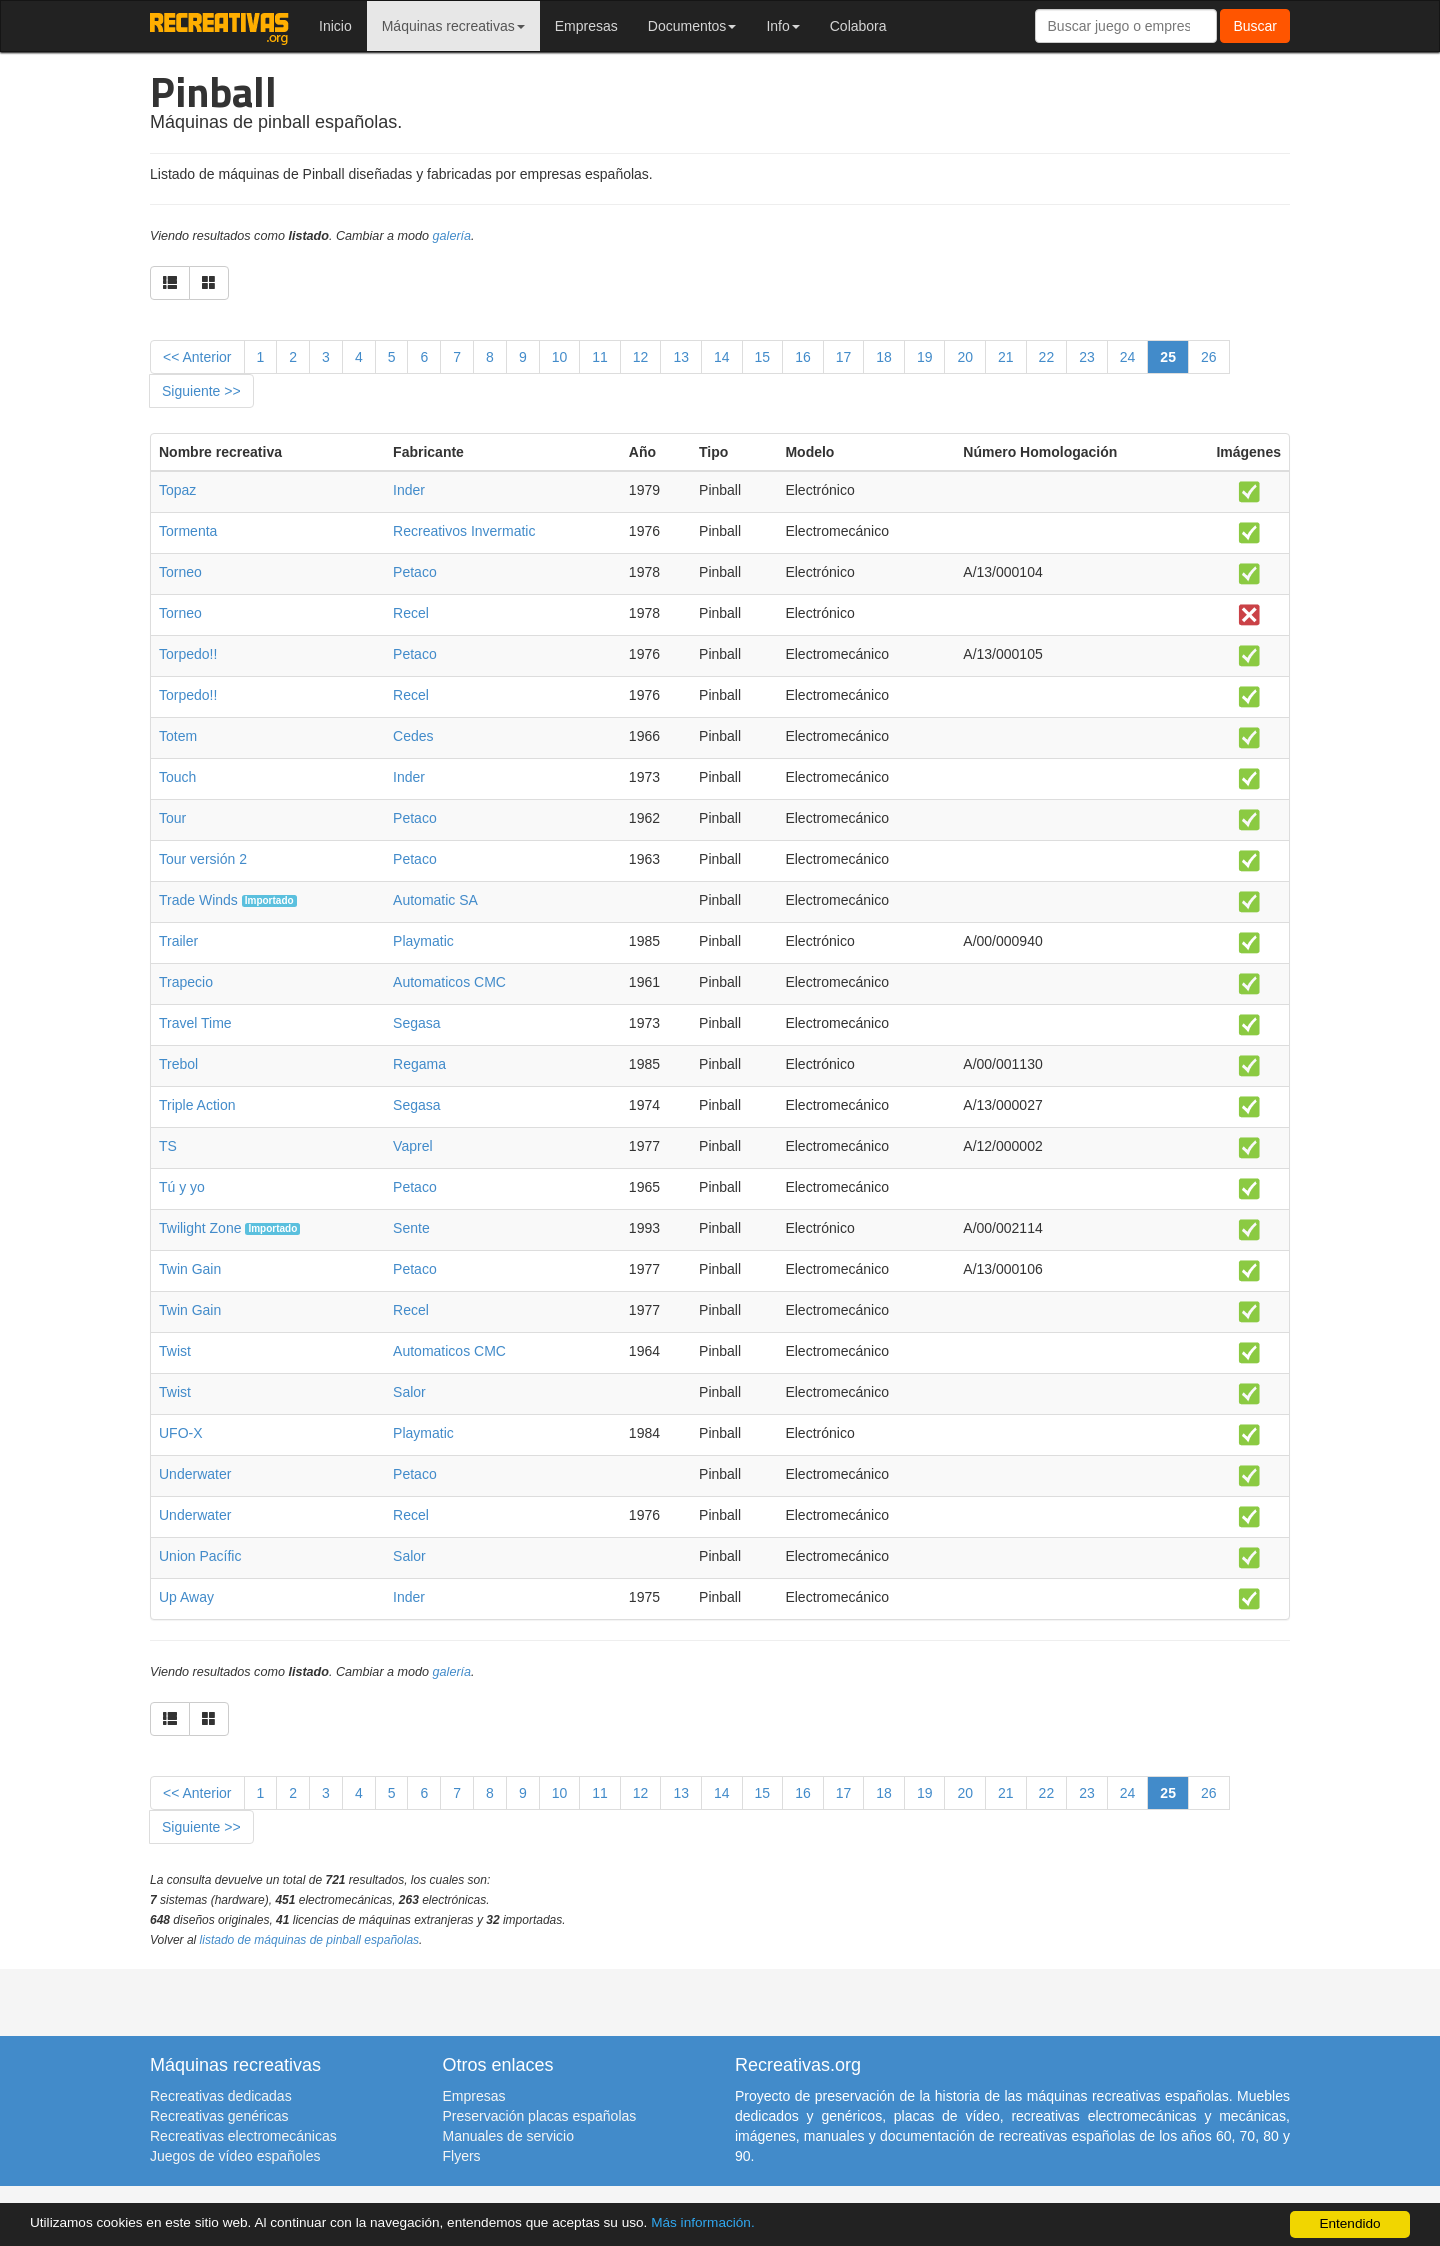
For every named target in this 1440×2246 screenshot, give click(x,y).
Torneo (180, 572)
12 (641, 357)
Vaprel (412, 1146)
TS (168, 1146)
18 (884, 357)
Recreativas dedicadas (221, 2096)
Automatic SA (435, 900)
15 (763, 357)
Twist (175, 1351)
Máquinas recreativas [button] (453, 26)
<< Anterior (197, 357)
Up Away (186, 1597)
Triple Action (197, 1105)
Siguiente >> (201, 391)
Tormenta (188, 531)
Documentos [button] (692, 26)
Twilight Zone (200, 1228)
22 (1047, 357)
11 (600, 357)
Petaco (415, 572)
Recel (411, 613)
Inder (409, 490)
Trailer (178, 941)
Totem (178, 736)
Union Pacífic (200, 1556)
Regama (419, 1064)
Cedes (413, 736)
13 (681, 357)
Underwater (195, 1474)
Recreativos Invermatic (464, 531)
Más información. (703, 2222)
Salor (409, 1392)
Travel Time (195, 1023)
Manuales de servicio (509, 2136)
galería (452, 236)
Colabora (858, 26)
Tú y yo (182, 1187)
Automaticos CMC (449, 982)
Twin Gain (190, 1269)
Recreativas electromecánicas (243, 2136)
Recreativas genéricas (219, 2116)
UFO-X (181, 1433)
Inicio (335, 26)
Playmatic (423, 941)
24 (1128, 357)
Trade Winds (198, 900)
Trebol (178, 1064)
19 (925, 357)
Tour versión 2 (203, 859)
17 (844, 357)
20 (965, 357)
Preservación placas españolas (540, 2116)
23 (1087, 357)
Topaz (177, 490)
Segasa (416, 1023)
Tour (172, 818)
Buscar (1255, 26)
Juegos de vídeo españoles (235, 2156)
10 (560, 357)
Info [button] (782, 26)
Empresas (586, 26)
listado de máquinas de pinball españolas (310, 1940)
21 (1006, 357)
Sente (411, 1228)
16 (803, 357)
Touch (177, 777)
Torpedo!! (188, 654)
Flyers (462, 2156)
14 (722, 357)
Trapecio (186, 982)
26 (1209, 357)
